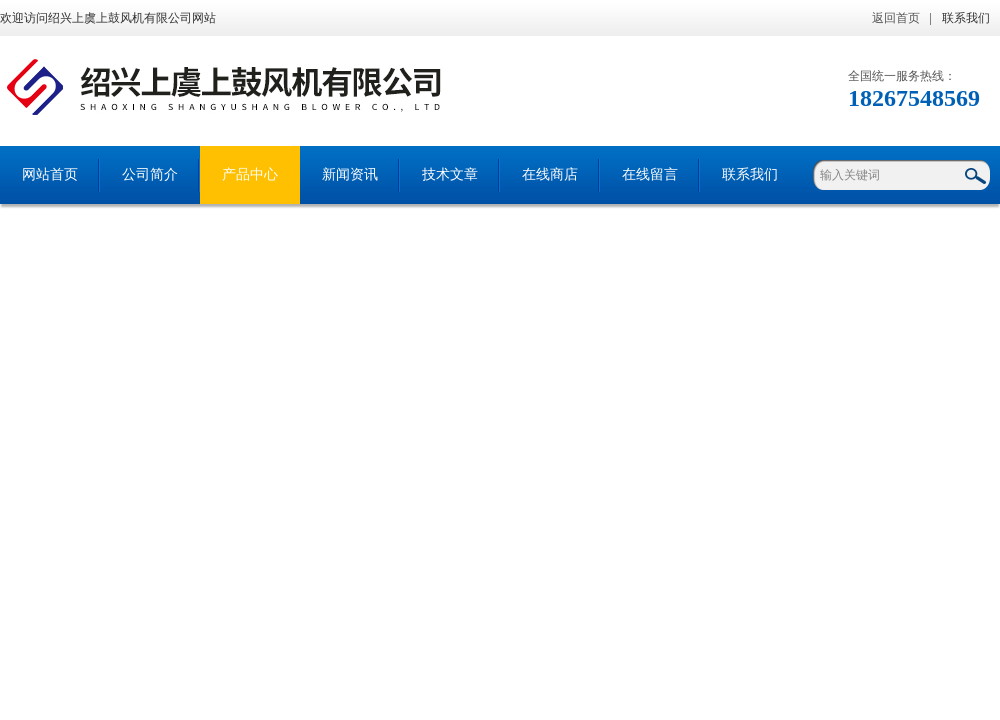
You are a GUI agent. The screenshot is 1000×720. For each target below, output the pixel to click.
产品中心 (250, 174)
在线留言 (650, 174)
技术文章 (450, 174)
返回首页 (896, 18)
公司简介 (150, 174)
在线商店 (550, 174)
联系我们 (966, 18)
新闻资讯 (350, 174)
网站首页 (50, 174)
